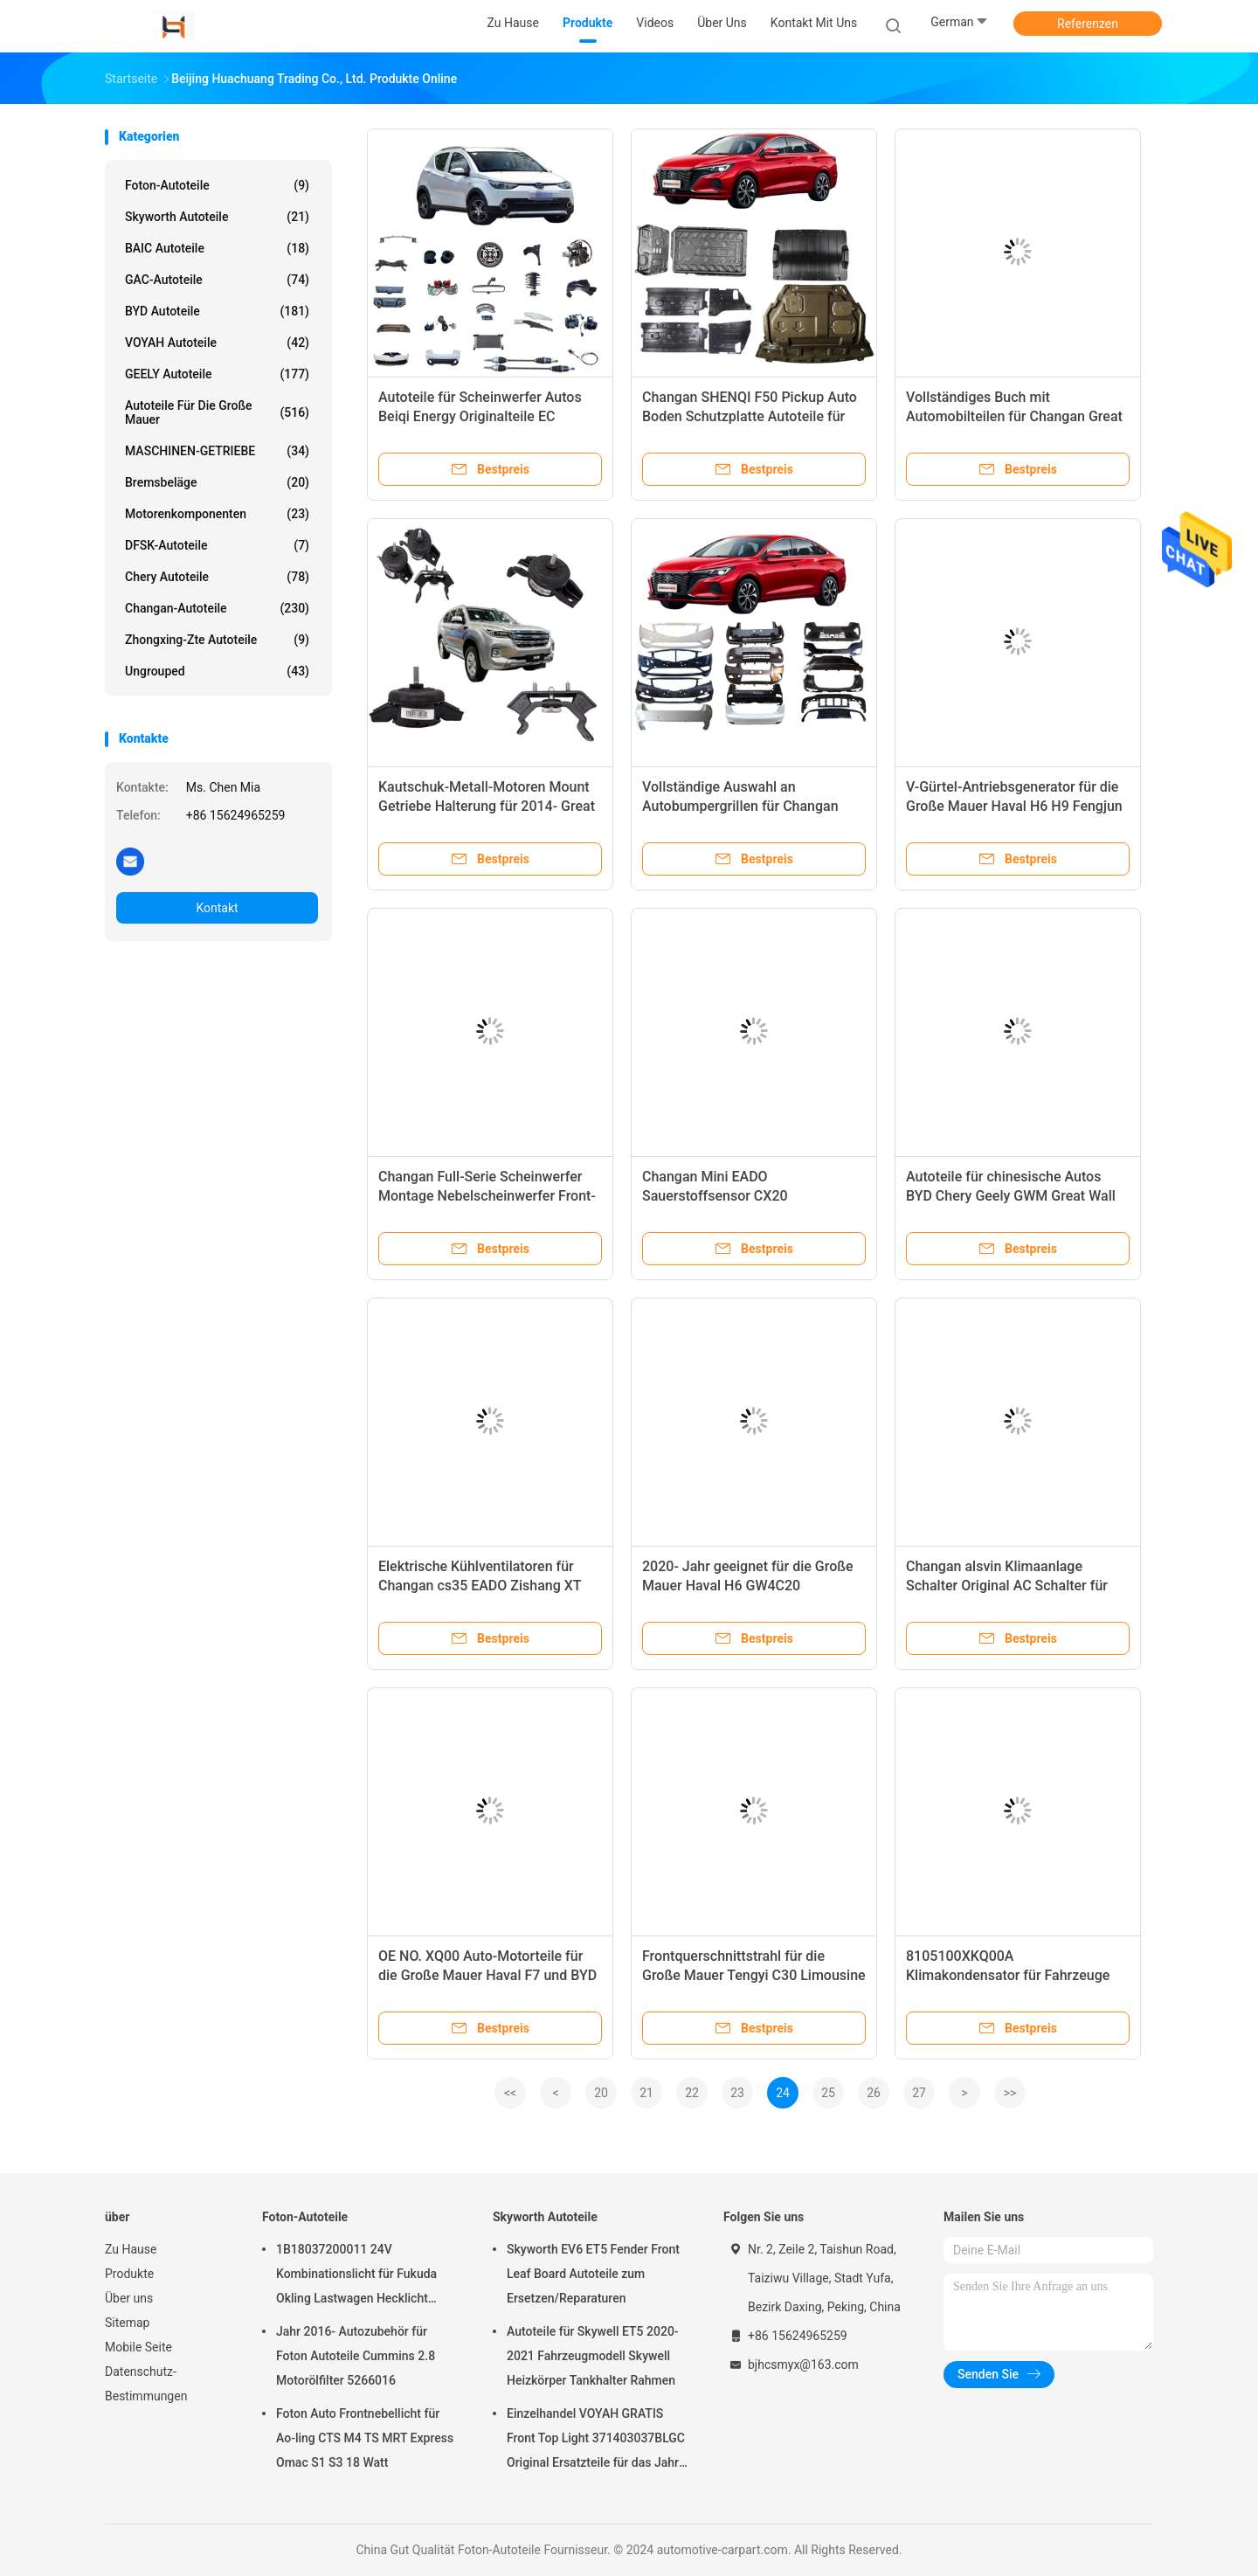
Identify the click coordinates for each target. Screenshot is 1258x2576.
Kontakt (217, 908)
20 (601, 2093)
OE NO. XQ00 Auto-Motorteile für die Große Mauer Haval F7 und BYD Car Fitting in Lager (487, 1975)
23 (737, 2093)
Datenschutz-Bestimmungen (146, 2384)
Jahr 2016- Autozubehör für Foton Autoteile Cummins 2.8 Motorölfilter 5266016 (355, 2355)
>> (1010, 2093)
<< (510, 2093)
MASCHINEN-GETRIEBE (217, 451)
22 (692, 2093)
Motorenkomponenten (217, 514)
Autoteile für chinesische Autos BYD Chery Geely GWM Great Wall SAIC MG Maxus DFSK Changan (1011, 1195)
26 (874, 2093)
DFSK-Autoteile (217, 545)
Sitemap (127, 2323)
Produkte (129, 2274)
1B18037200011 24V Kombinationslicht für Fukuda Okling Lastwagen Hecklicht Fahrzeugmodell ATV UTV (356, 2276)
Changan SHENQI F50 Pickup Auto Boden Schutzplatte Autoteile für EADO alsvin (749, 416)
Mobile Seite (138, 2347)
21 (646, 2093)
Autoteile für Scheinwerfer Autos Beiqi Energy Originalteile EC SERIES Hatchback (480, 416)
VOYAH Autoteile (217, 342)
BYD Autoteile (217, 311)
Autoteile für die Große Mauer (217, 412)
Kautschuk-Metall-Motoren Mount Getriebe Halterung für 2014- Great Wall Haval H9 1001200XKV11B (486, 806)
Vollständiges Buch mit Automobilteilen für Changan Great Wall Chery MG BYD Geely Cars (1014, 416)
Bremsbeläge (217, 482)
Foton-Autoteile (217, 185)
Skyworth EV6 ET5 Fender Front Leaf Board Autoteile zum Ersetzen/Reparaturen (593, 2273)
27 (919, 2093)
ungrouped (217, 671)
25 (828, 2093)
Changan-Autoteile (217, 608)
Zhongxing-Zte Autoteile (217, 639)
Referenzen (1087, 24)
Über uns (129, 2298)
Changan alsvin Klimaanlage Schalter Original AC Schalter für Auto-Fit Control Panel (1007, 1585)
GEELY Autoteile (217, 374)
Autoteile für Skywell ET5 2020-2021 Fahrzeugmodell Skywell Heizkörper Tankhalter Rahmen (593, 2355)
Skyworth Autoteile (217, 216)
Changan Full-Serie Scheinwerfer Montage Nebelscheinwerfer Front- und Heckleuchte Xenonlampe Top (487, 1195)
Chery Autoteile (217, 576)
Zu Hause (130, 2249)
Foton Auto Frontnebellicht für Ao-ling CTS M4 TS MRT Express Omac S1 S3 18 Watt (364, 2437)
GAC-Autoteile (217, 279)
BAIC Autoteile (217, 248)
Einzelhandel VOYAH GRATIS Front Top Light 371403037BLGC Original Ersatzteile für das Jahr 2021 (596, 2440)
